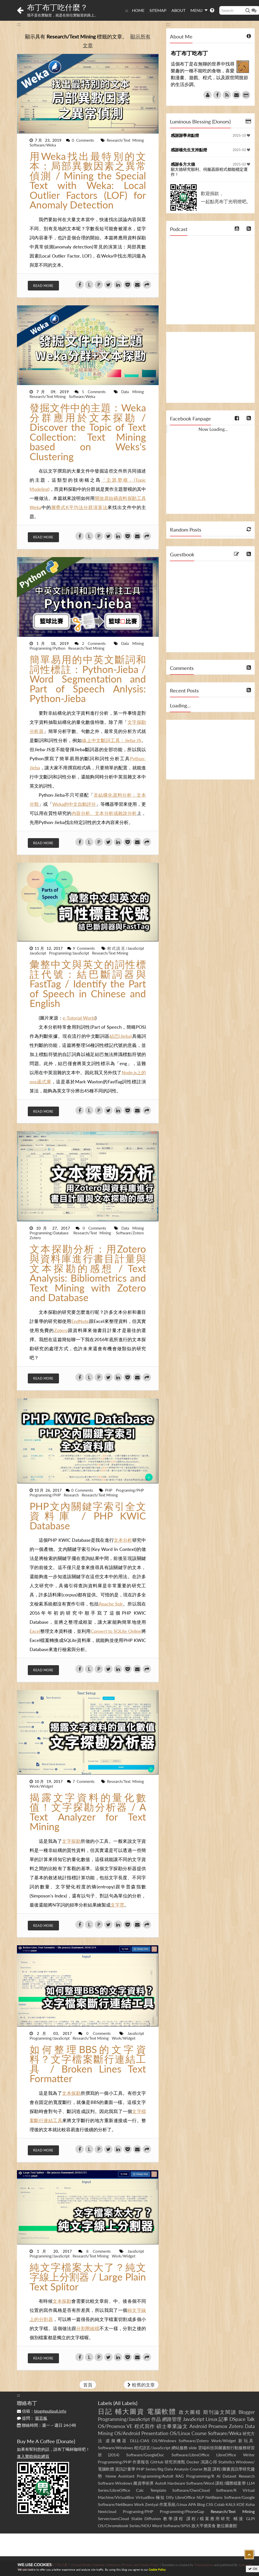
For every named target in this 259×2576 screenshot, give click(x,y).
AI (218, 2476)
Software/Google (239, 2497)
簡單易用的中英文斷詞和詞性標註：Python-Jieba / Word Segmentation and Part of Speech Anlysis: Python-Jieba (88, 678)
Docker (192, 2461)
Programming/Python (48, 648)
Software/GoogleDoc (145, 2454)
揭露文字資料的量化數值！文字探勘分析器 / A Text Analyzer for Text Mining (88, 1811)
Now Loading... (213, 429)
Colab (219, 2504)
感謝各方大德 (183, 164)
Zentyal (151, 2504)
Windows (123, 2483)
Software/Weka (43, 145)
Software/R (226, 2490)
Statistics (226, 2461)
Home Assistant (120, 2476)
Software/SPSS (176, 2525)
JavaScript (38, 953)
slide (193, 2447)
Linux (211, 2419)
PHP (109, 1490)
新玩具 (246, 2440)
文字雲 (117, 1905)
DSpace (237, 2419)
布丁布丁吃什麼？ (57, 7)
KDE (240, 2504)
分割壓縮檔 (87, 2328)
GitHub (156, 2461)
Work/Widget (41, 1786)
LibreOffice (185, 2497)
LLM (251, 2483)
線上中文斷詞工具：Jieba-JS (111, 740)
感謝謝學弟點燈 (185, 135)
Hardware (176, 2483)
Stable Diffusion (146, 2518)
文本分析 (123, 1540)
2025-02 (241, 150)
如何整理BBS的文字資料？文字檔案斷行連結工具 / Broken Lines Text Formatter (88, 2063)
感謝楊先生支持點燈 (189, 149)
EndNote (80, 1321)
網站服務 (179, 2447)
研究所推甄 (175, 2461)
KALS (230, 2504)
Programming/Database (50, 1233)
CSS (209, 2504)
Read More (43, 286)
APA (192, 2504)
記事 (223, 2419)
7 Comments (84, 1781)
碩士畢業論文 (172, 2426)
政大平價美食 (203, 2525)
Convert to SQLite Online (116, 1631)
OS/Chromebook (113, 2525)
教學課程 (173, 2518)
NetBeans (214, 2497)
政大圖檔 (190, 2412)
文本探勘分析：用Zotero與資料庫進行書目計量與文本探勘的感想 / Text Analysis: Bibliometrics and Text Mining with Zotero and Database (88, 1273)
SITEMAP (157, 10)
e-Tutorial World (79, 1018)
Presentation (154, 2433)
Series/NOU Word (145, 2525)
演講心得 (209, 2461)
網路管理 (171, 2419)
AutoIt (160, 2483)
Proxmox (217, 2426)
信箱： (41, 2411)
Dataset (229, 2476)
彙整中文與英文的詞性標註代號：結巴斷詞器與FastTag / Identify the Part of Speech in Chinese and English (88, 983)
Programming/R (200, 2476)
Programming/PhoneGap (182, 2511)
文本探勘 (71, 2093)
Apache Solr (111, 1604)
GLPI (250, 2518)
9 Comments (85, 948)
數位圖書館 (227, 2525)
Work (139, 2504)
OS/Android (127, 2433)
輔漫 (238, 2518)
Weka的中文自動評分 (74, 804)
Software (106, 2483)
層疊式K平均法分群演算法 (79, 507)
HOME (138, 10)
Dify (170, 2497)
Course (199, 2433)
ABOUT (178, 10)
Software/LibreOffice (190, 2454)
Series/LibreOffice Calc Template (132, 2490)
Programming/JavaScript (69, 953)
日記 (105, 2411)
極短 (160, 2497)
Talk (251, 2419)
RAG (180, 2476)
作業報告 (141, 2461)
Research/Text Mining (125, 140)
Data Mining (132, 391)
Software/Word (200, 2483)
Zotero (35, 1237)
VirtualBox (145, 2497)
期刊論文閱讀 (219, 2412)
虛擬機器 (116, 2440)
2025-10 (241, 135)
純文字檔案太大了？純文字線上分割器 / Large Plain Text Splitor (88, 2276)
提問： (32, 2418)
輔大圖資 (129, 2411)
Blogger (247, 2412)
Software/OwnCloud (191, 2490)
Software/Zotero (130, 1233)
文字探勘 (71, 1841)
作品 (156, 2419)
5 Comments (95, 391)
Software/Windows (115, 2447)
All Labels (125, 2403)
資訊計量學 (125, 2468)
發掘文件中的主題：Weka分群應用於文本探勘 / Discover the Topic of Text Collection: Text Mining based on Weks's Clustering (88, 432)
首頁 (87, 2385)
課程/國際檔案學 (230, 2483)
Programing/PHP (130, 1490)
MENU (198, 10)
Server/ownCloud (113, 2518)
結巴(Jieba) (121, 1036)
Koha (250, 2504)
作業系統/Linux (173, 2504)
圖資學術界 (143, 2483)
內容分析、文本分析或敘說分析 (104, 813)
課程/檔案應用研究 (208, 2518)
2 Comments (95, 643)
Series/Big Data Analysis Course (173, 2468)
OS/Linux (180, 2433)
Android (198, 2426)
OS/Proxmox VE (115, 2426)
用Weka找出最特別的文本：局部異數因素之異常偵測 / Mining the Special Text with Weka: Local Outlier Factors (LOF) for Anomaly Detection (88, 180)
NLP (200, 2497)
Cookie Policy (157, 2569)
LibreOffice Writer (235, 2454)
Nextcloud (107, 2511)
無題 (207, 2468)
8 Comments (100, 2251)
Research (72, 1495)
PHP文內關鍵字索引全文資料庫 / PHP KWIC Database (88, 1515)
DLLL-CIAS (139, 2440)
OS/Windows (164, 2440)
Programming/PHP (46, 1495)
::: (126, 10)
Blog (201, 2504)
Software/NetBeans (115, 2504)
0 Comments (84, 140)
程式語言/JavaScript (125, 948)
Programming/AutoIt (155, 2476)
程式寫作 (144, 2426)
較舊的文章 (141, 2385)
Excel (35, 1631)
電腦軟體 (161, 2411)
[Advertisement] (210, 367)
